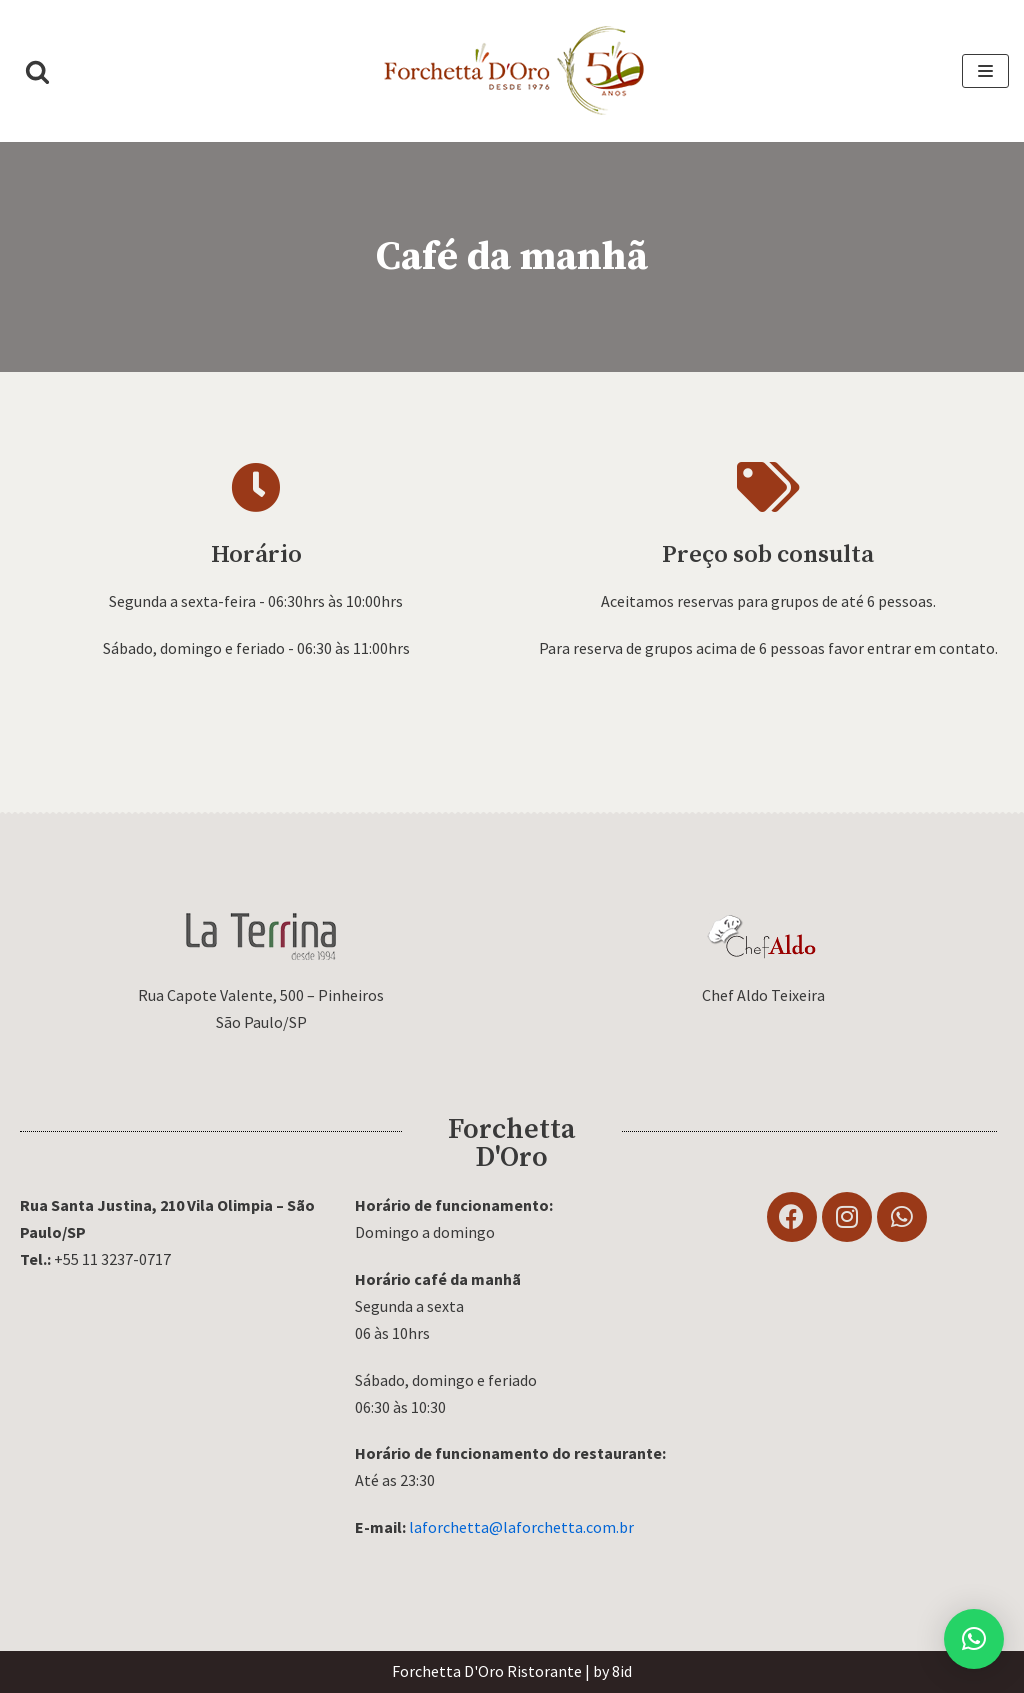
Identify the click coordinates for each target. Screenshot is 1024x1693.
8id (622, 1671)
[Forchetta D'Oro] (512, 71)
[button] (37, 71)
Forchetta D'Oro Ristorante (487, 1671)
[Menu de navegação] (985, 71)
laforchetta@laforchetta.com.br (521, 1527)
